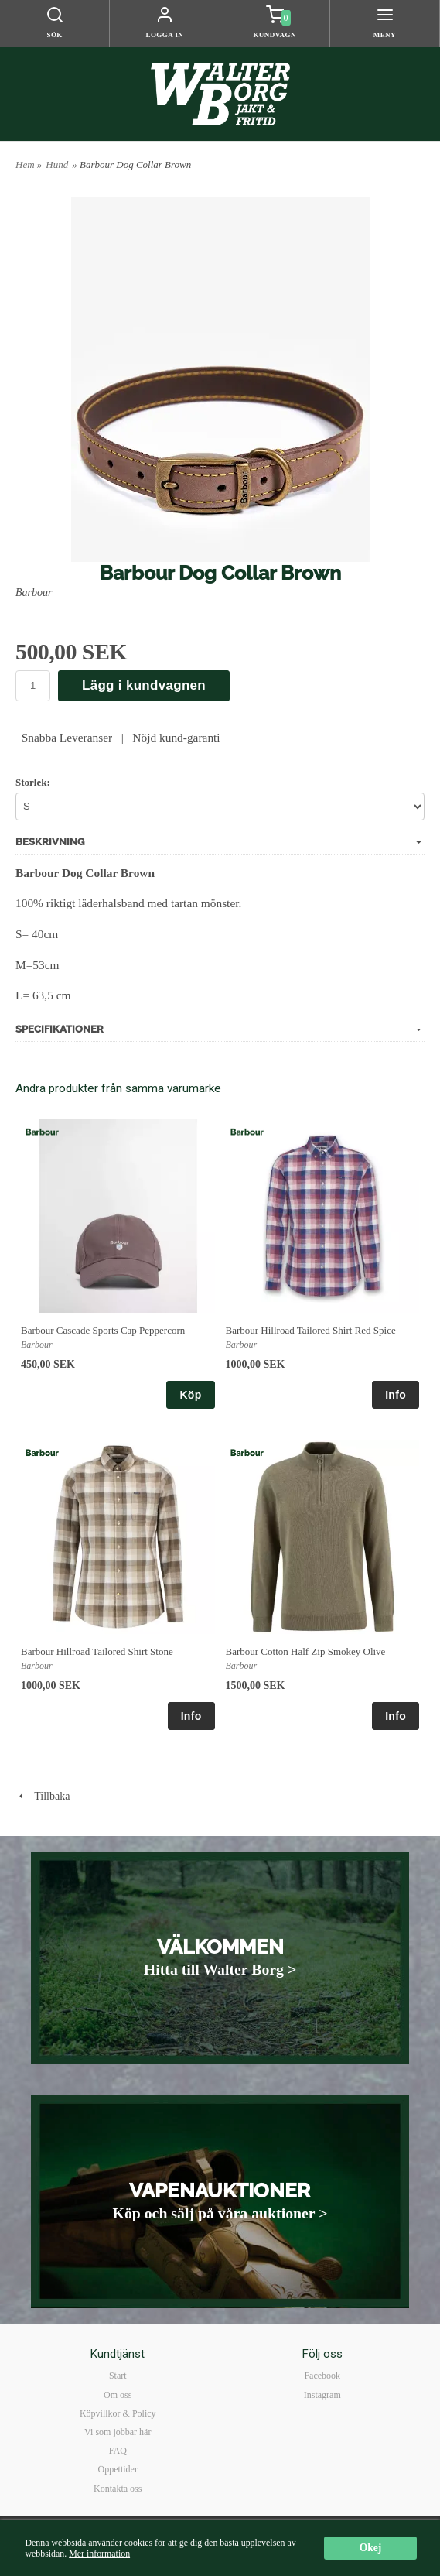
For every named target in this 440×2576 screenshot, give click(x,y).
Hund (57, 164)
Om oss (117, 2394)
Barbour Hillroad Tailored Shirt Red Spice (311, 1330)
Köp (190, 1395)
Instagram (322, 2394)
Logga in (164, 35)
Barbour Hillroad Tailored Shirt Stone (97, 1651)
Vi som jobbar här (117, 2432)
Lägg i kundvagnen (144, 685)
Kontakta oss (118, 2488)
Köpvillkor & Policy (118, 2413)
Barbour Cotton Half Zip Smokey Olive (306, 1651)
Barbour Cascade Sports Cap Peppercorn (103, 1330)
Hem (25, 164)
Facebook (322, 2375)
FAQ (118, 2450)
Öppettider (118, 2469)
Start (118, 2375)
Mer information (99, 2553)
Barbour (33, 592)
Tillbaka (42, 1796)
